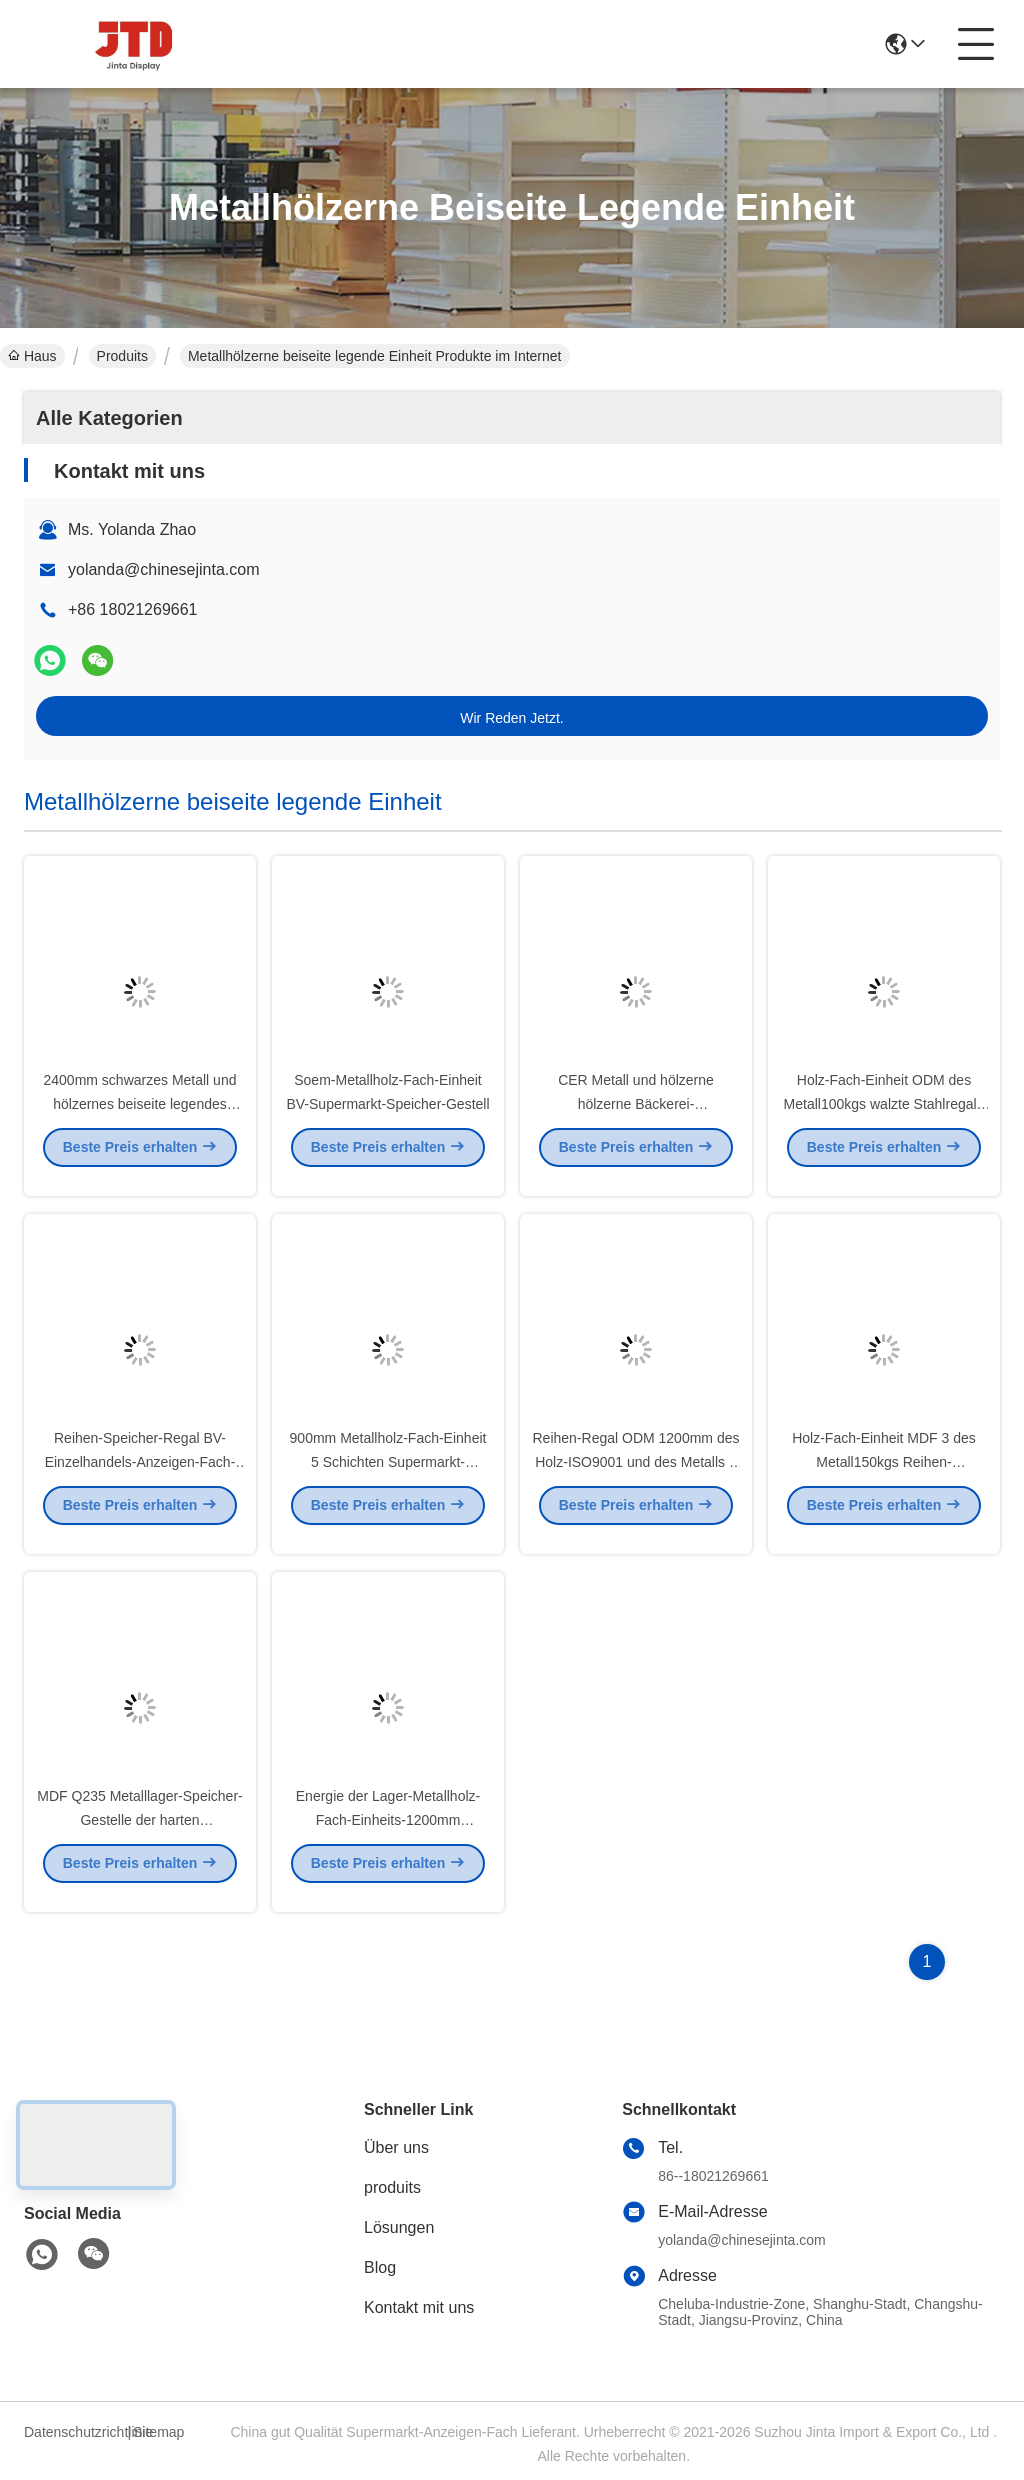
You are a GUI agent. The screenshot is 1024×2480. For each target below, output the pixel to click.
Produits (122, 356)
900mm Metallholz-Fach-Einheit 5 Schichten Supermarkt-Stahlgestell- (388, 1478)
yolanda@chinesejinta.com (163, 569)
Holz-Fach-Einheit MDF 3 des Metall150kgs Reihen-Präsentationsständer (884, 1478)
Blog (380, 2267)
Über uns (396, 2147)
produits (392, 2187)
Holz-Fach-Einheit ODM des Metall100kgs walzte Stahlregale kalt (884, 1120)
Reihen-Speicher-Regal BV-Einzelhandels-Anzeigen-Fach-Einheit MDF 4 (140, 1478)
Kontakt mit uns (419, 2307)
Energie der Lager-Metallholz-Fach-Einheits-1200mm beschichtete (388, 1836)
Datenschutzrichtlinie (73, 2432)
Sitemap (158, 2432)
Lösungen (399, 2227)
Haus (32, 356)
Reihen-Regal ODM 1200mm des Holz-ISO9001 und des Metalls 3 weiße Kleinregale (636, 1478)
